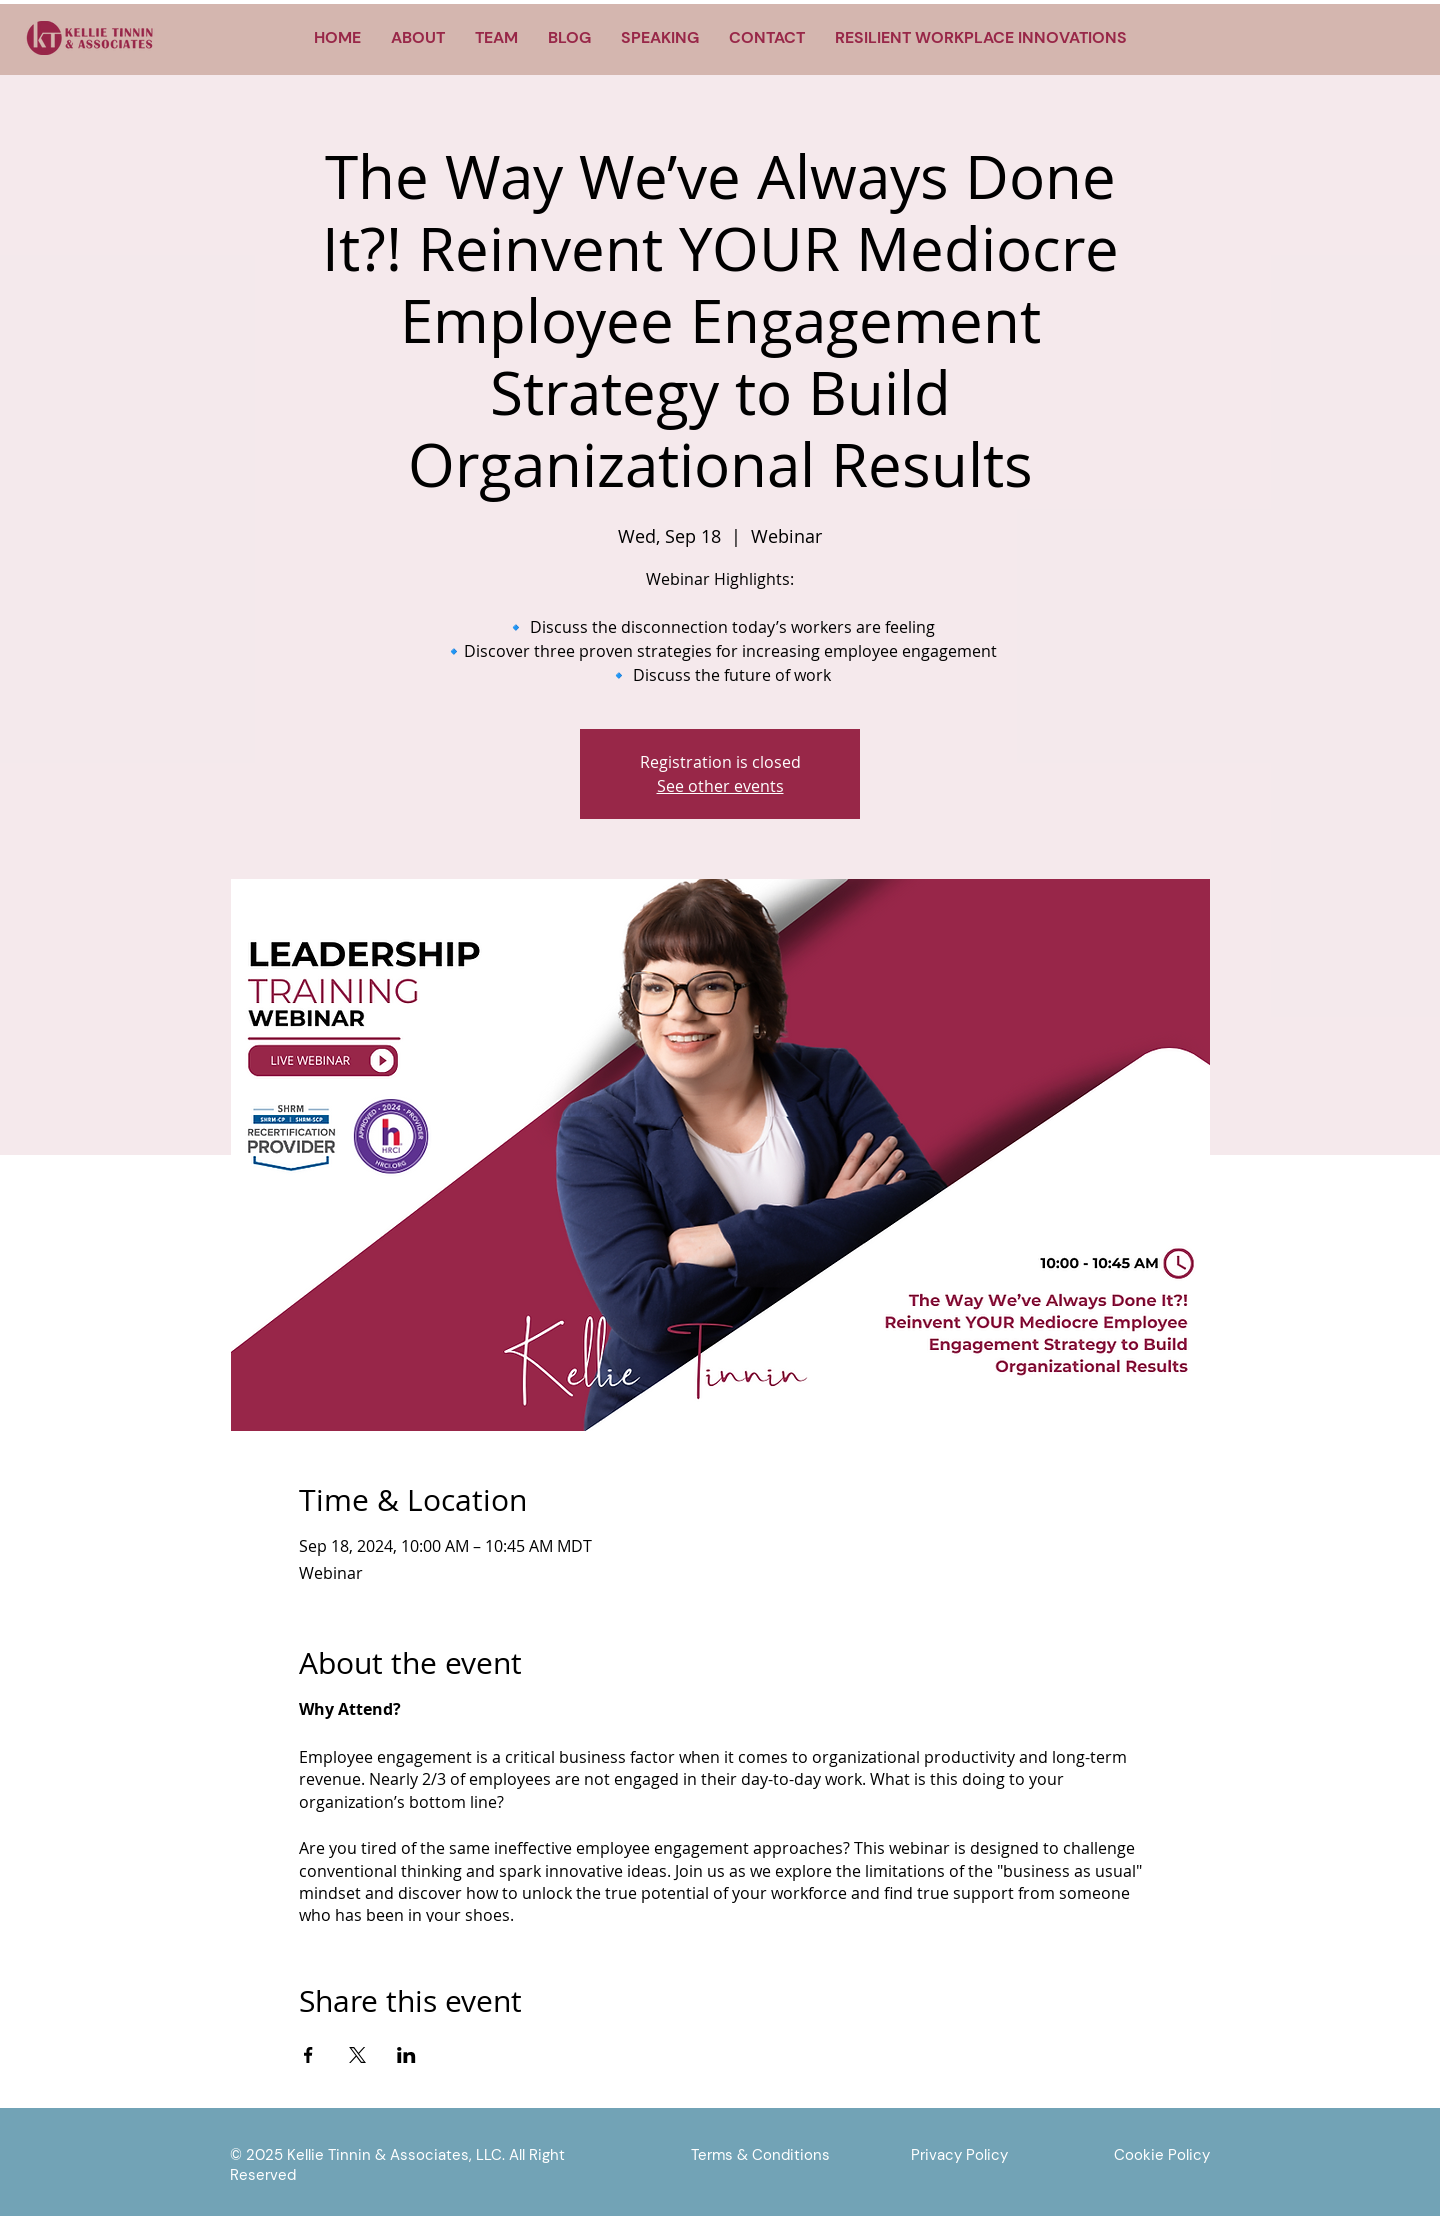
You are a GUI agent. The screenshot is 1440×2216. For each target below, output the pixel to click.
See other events (720, 786)
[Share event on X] (357, 2055)
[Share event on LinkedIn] (406, 2055)
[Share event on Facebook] (308, 2055)
